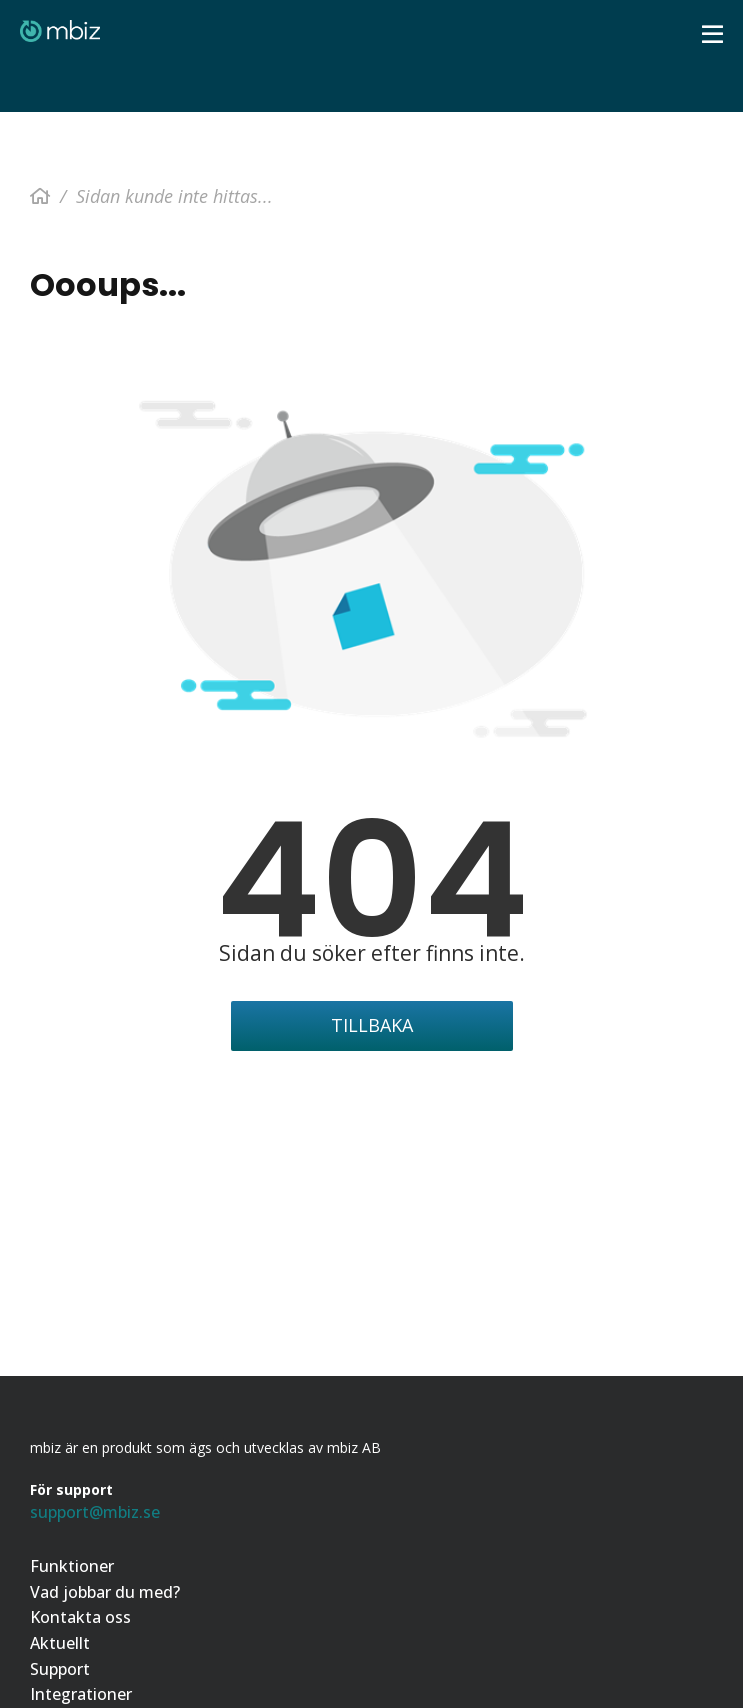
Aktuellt (60, 1643)
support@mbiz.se (95, 1512)
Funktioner (72, 1566)
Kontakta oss (80, 1617)
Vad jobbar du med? (105, 1592)
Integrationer (81, 1694)
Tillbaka (372, 1025)
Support (60, 1669)
